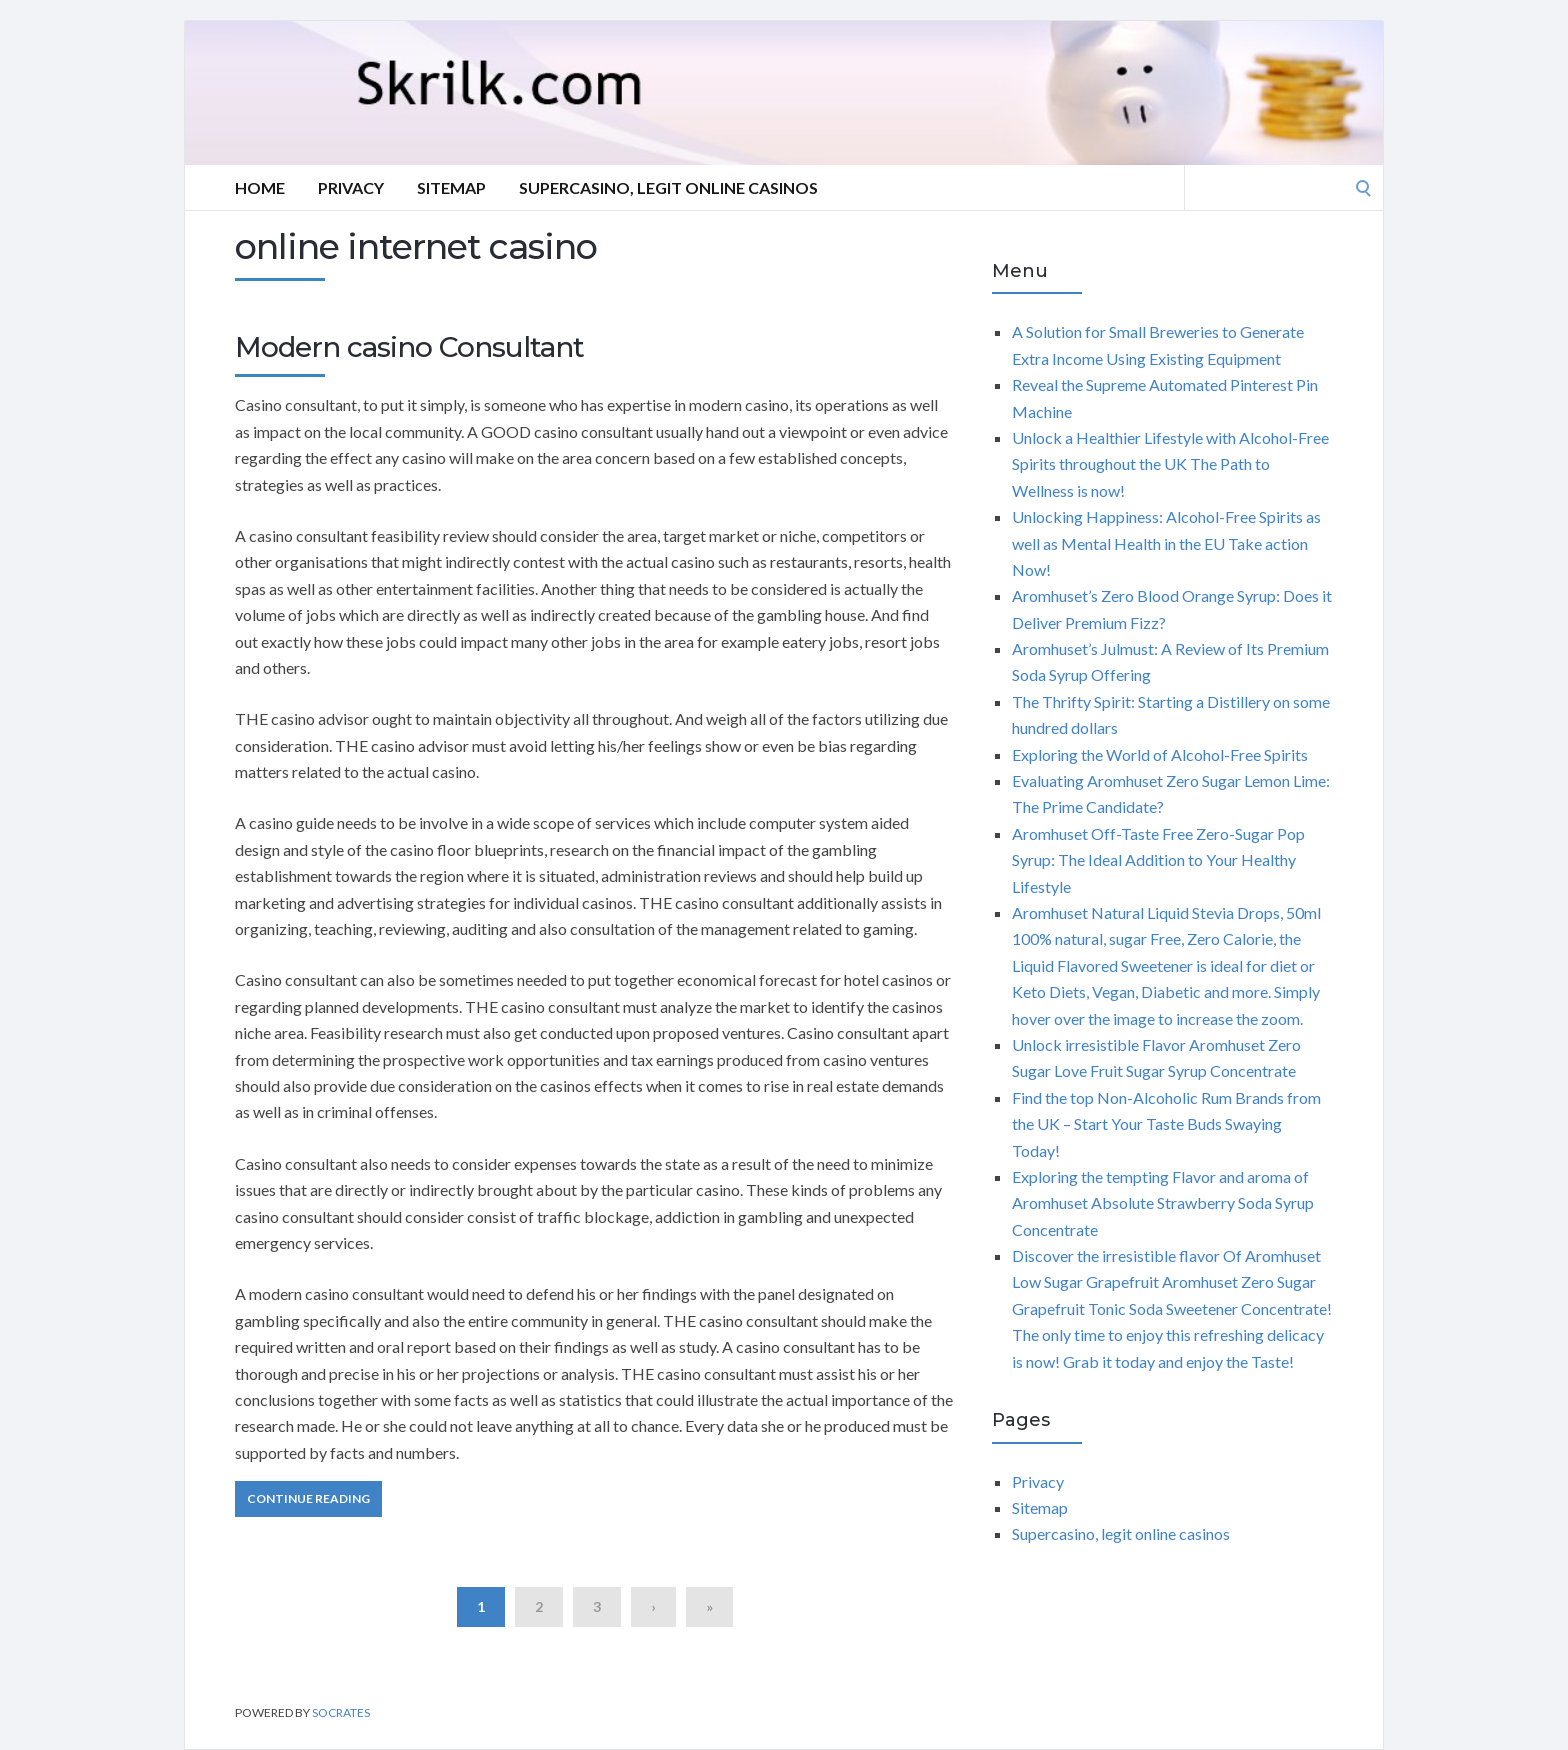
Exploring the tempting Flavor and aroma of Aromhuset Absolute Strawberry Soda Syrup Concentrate (1163, 1203)
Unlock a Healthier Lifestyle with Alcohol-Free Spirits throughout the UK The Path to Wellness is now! (1170, 464)
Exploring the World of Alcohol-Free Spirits (1160, 754)
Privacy (351, 187)
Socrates (341, 1712)
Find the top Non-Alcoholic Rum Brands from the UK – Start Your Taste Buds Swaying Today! (1166, 1124)
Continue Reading (308, 1498)
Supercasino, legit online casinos (668, 187)
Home (260, 187)
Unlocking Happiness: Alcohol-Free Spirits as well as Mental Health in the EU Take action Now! (1166, 543)
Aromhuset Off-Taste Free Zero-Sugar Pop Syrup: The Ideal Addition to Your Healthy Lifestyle (1158, 860)
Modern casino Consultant (409, 347)
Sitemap (451, 187)
